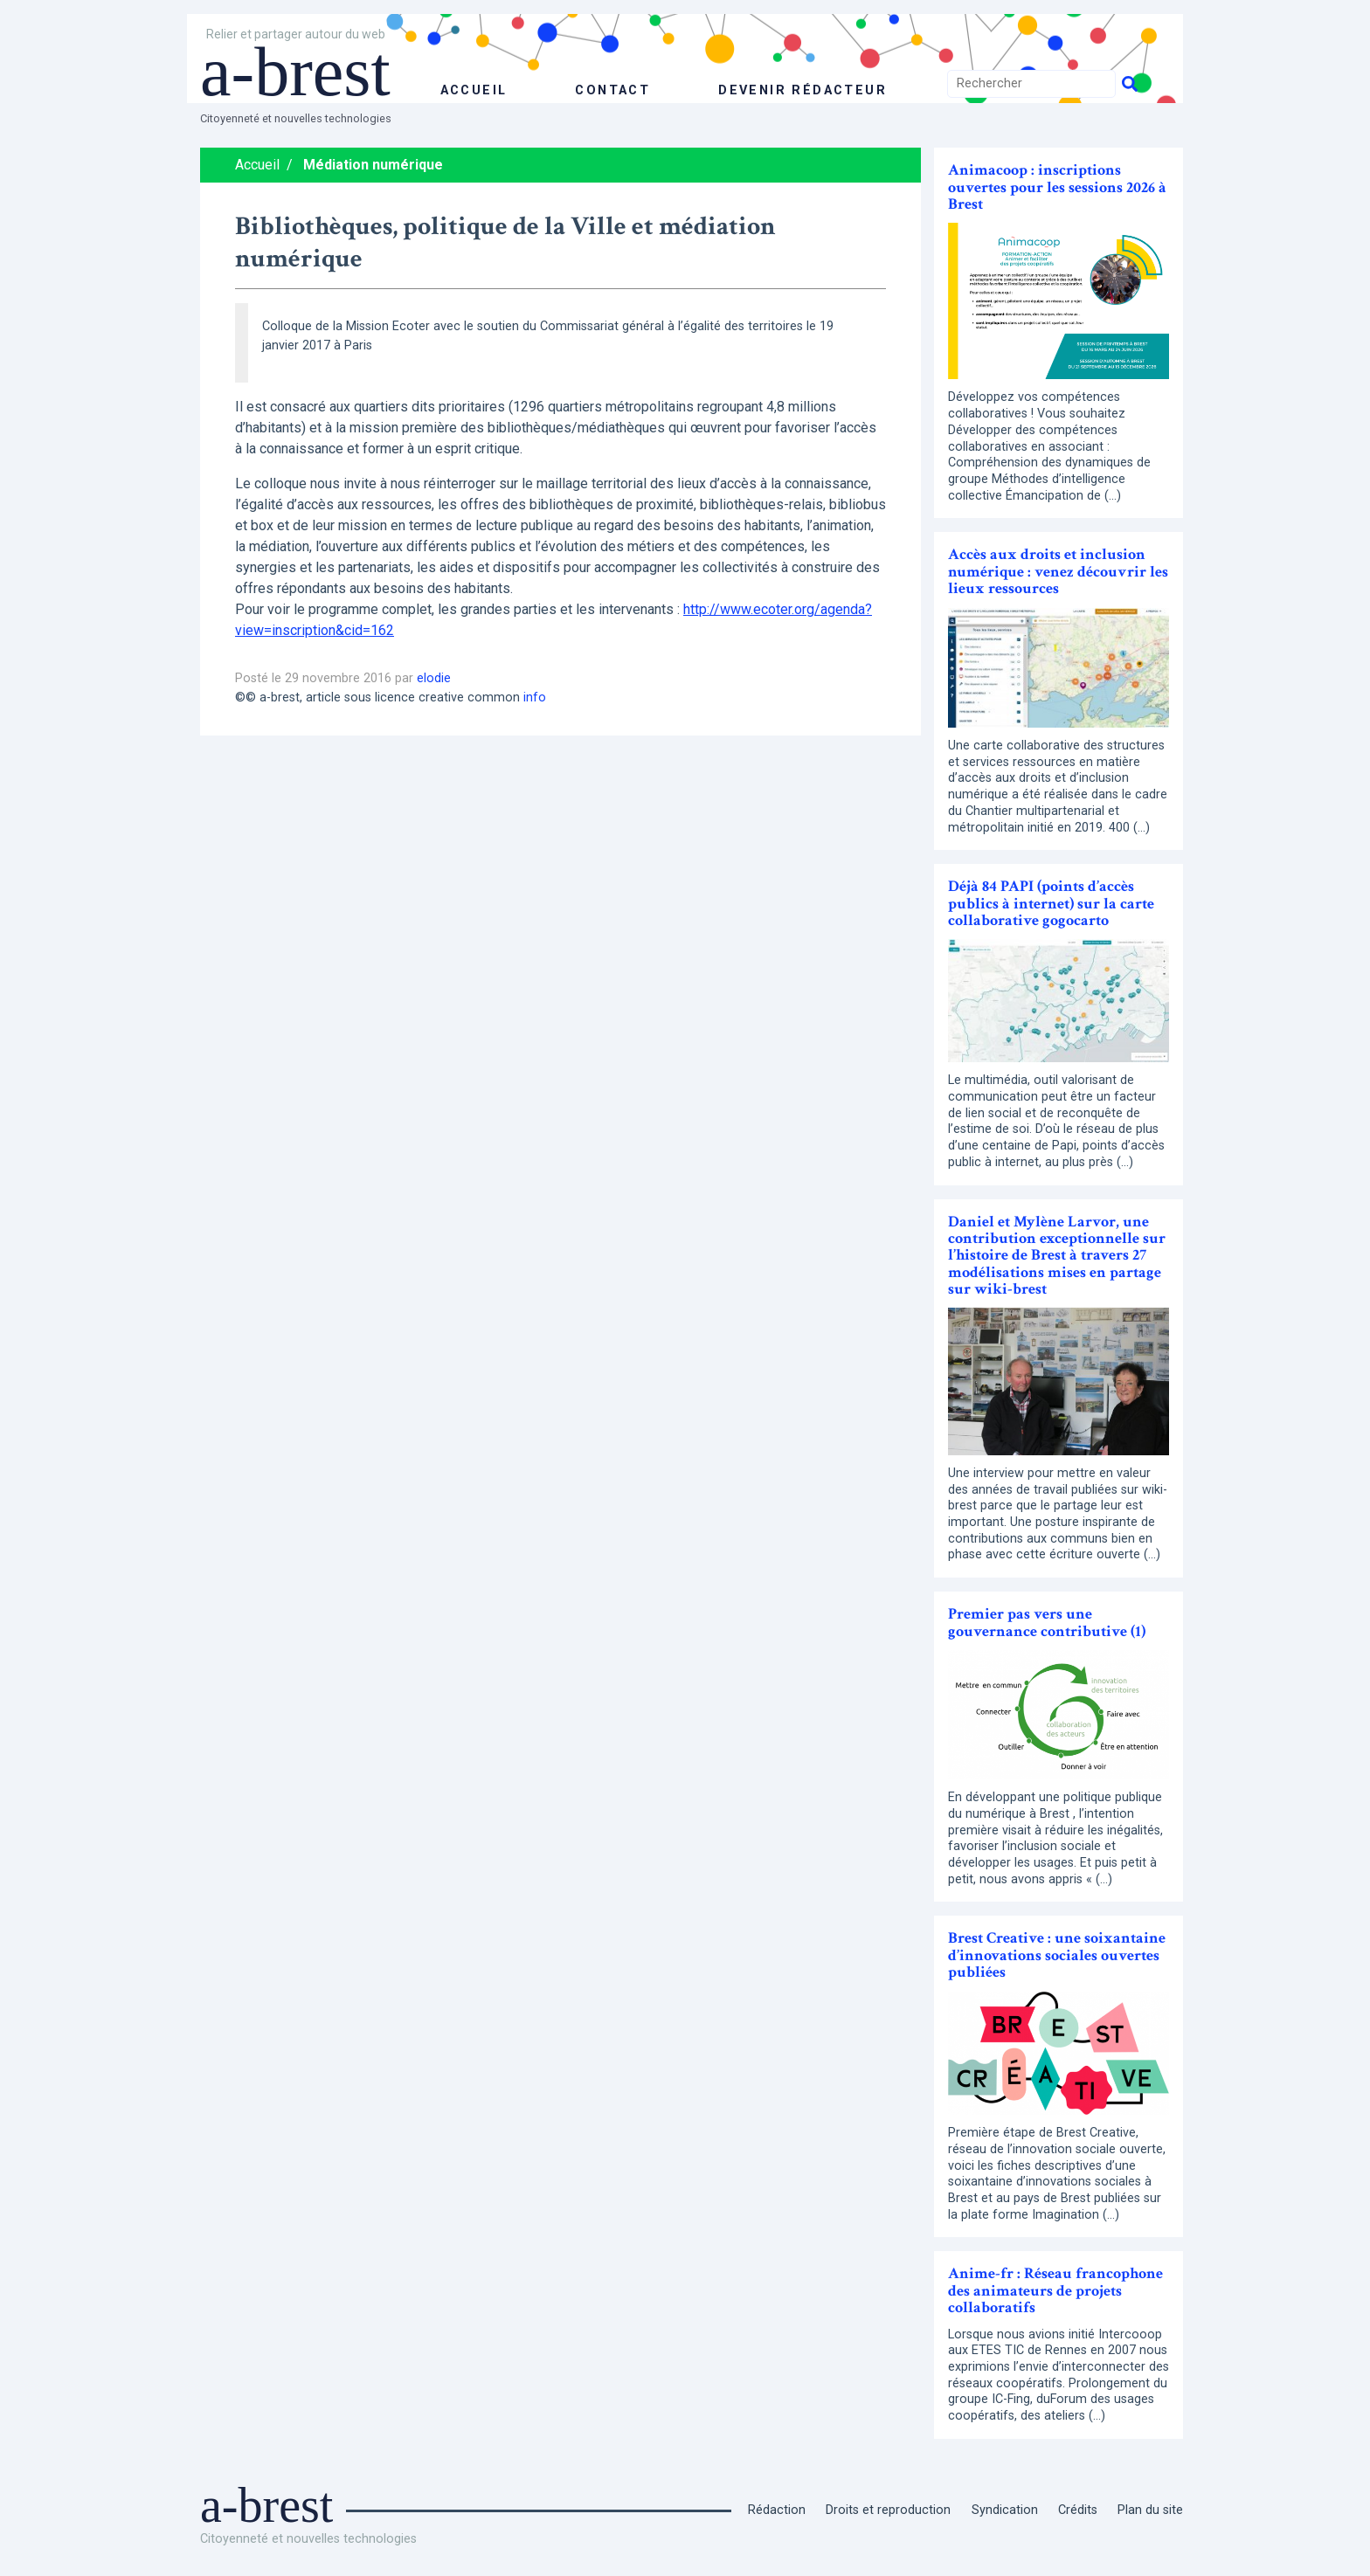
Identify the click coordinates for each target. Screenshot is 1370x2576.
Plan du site (1150, 2510)
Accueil (257, 164)
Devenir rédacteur (802, 90)
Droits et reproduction (888, 2510)
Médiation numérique (373, 164)
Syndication (1005, 2510)
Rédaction (777, 2510)
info (534, 697)
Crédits (1077, 2510)
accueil (474, 90)
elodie (434, 678)
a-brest (295, 71)
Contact (612, 90)
